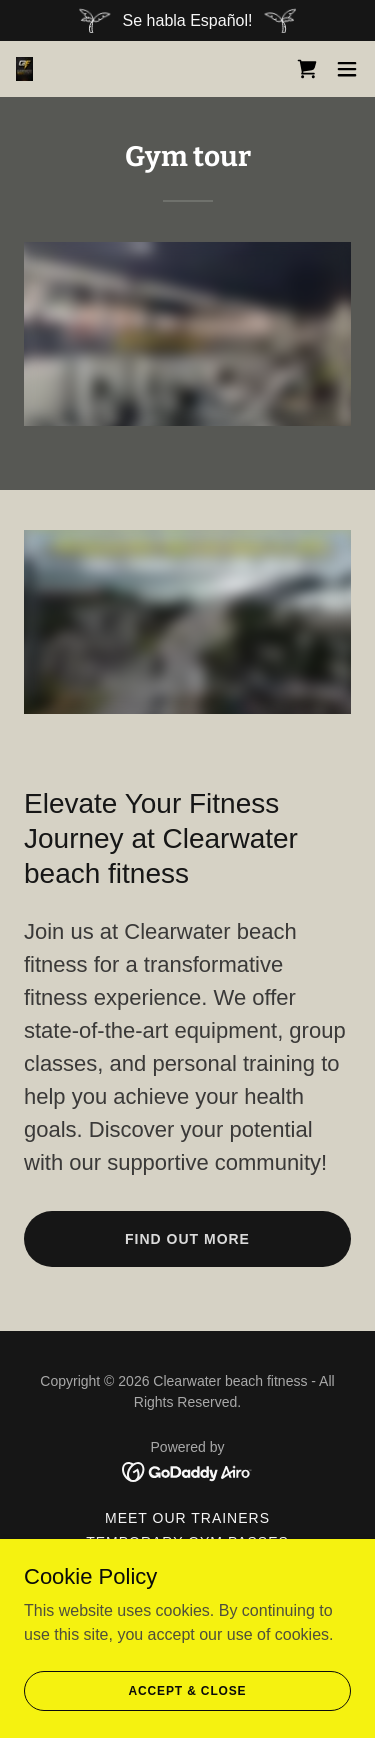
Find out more (187, 1239)
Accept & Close (188, 1690)
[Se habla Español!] (187, 20)
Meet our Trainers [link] (187, 1518)
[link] (24, 69)
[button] (347, 69)
